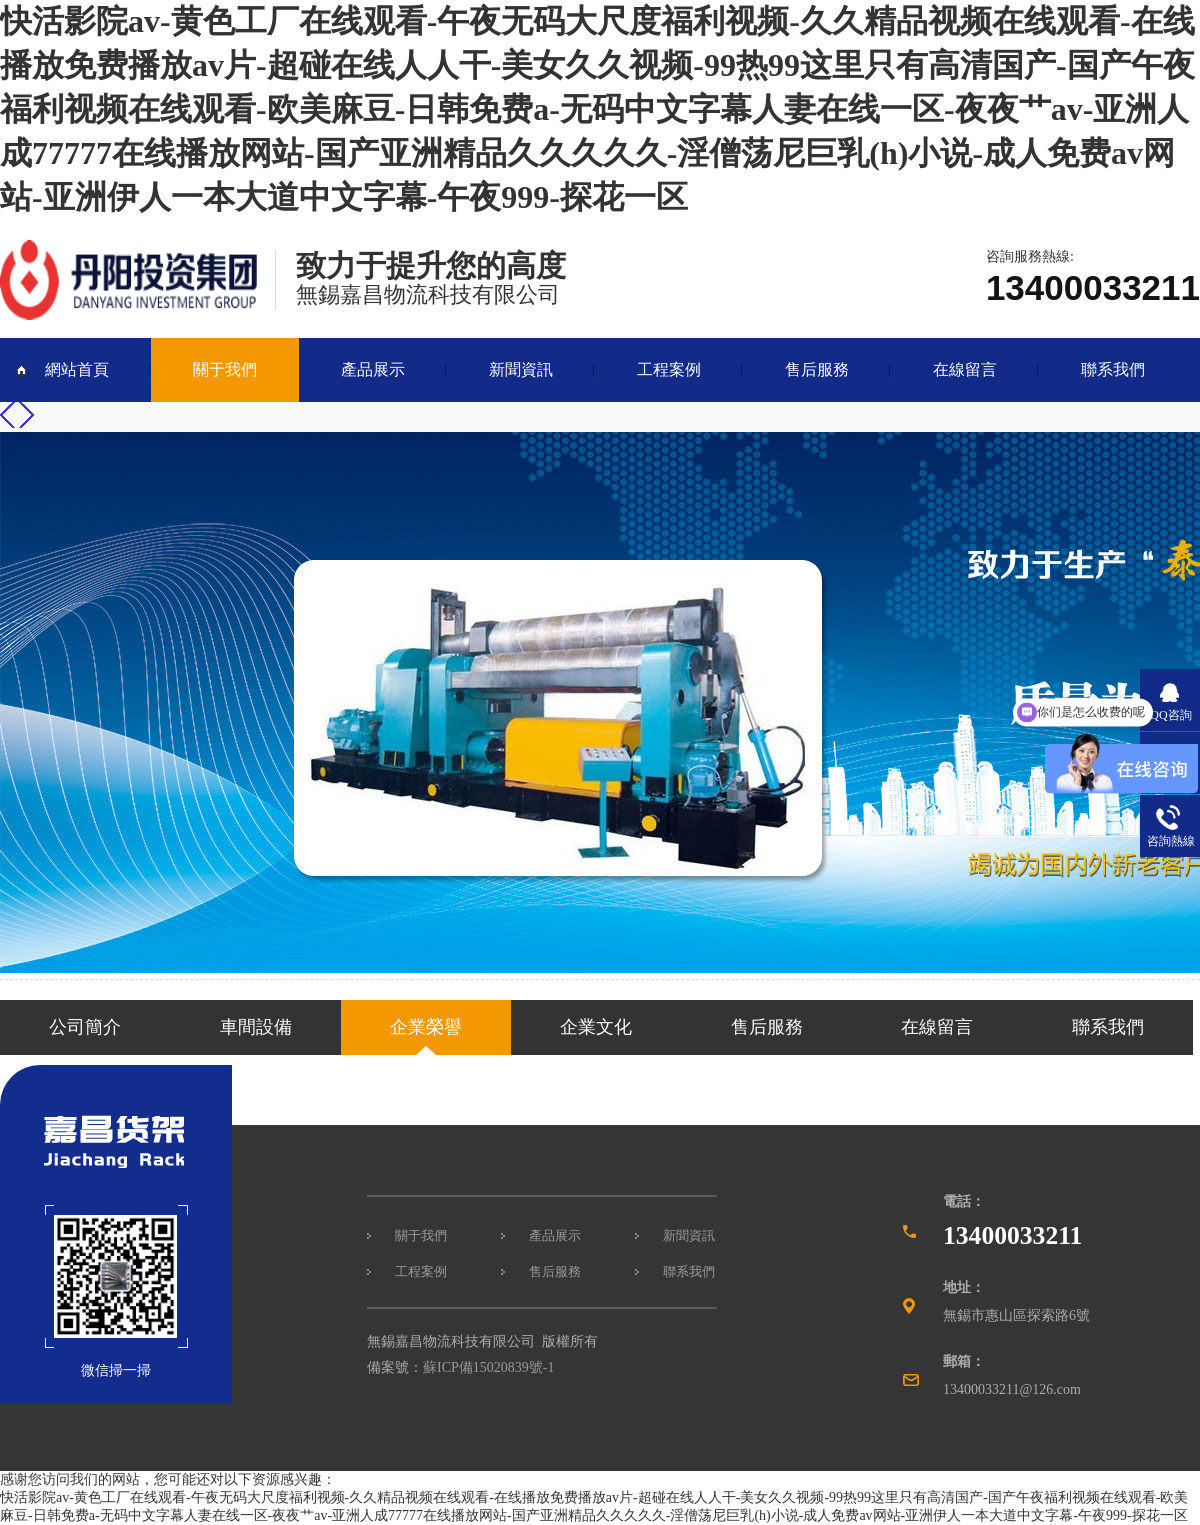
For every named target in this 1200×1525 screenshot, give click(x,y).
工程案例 (669, 369)
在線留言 (965, 369)
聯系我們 (1113, 369)
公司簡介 (85, 1027)
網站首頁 (77, 369)
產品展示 (373, 369)
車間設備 (256, 1027)
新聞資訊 (521, 369)
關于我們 (225, 369)
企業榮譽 (426, 1027)
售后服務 (817, 369)
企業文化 (596, 1027)
